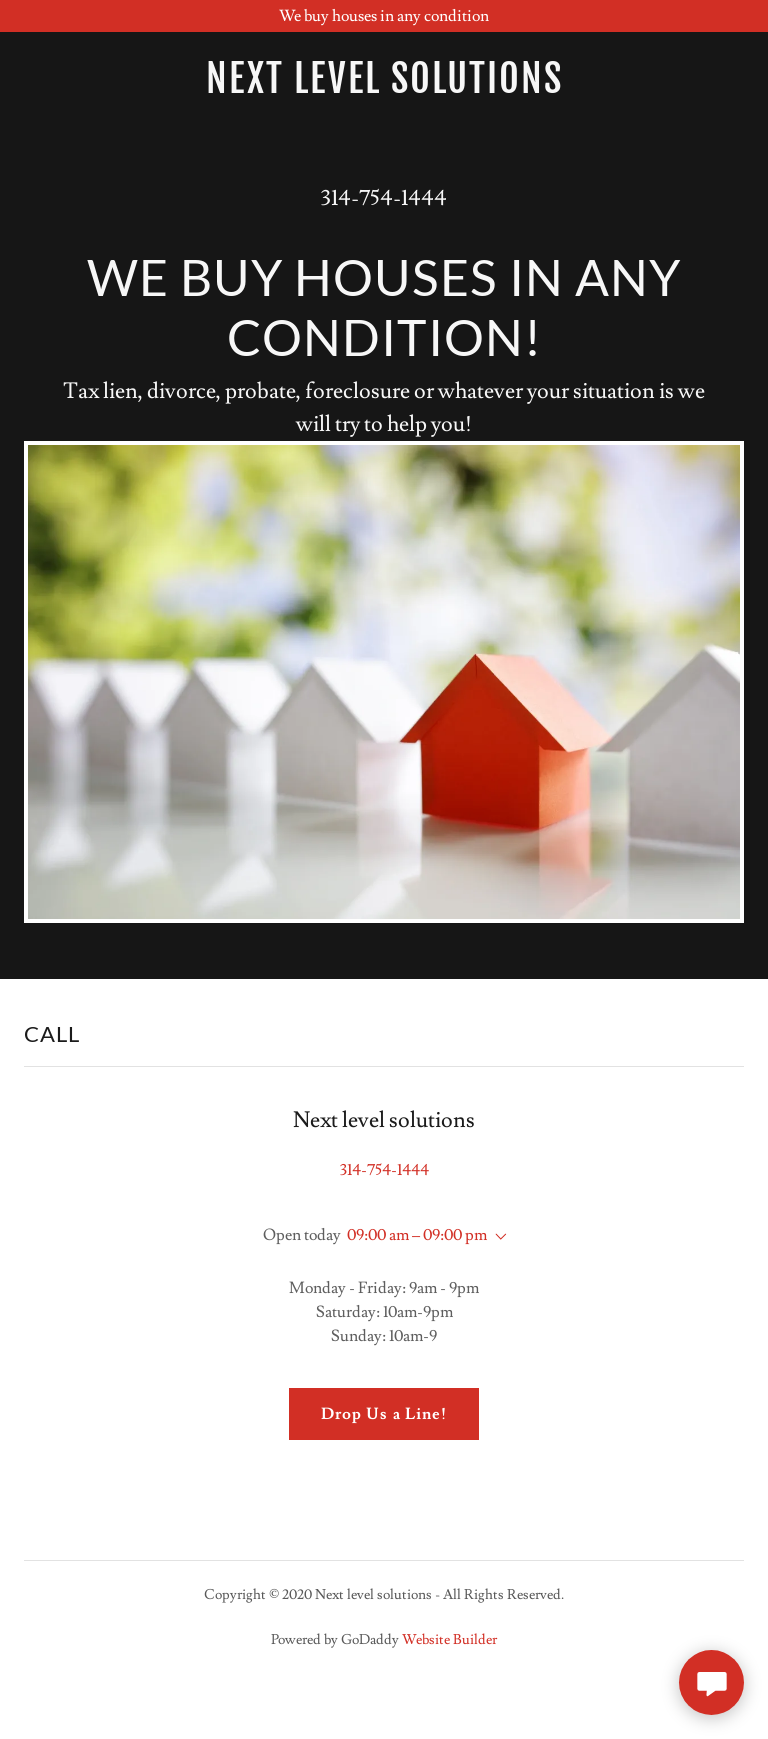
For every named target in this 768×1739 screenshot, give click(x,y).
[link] (384, 79)
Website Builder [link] (449, 1640)
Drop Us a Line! (383, 1414)
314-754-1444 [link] (384, 198)
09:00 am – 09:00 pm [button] (417, 1235)
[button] (497, 1237)
